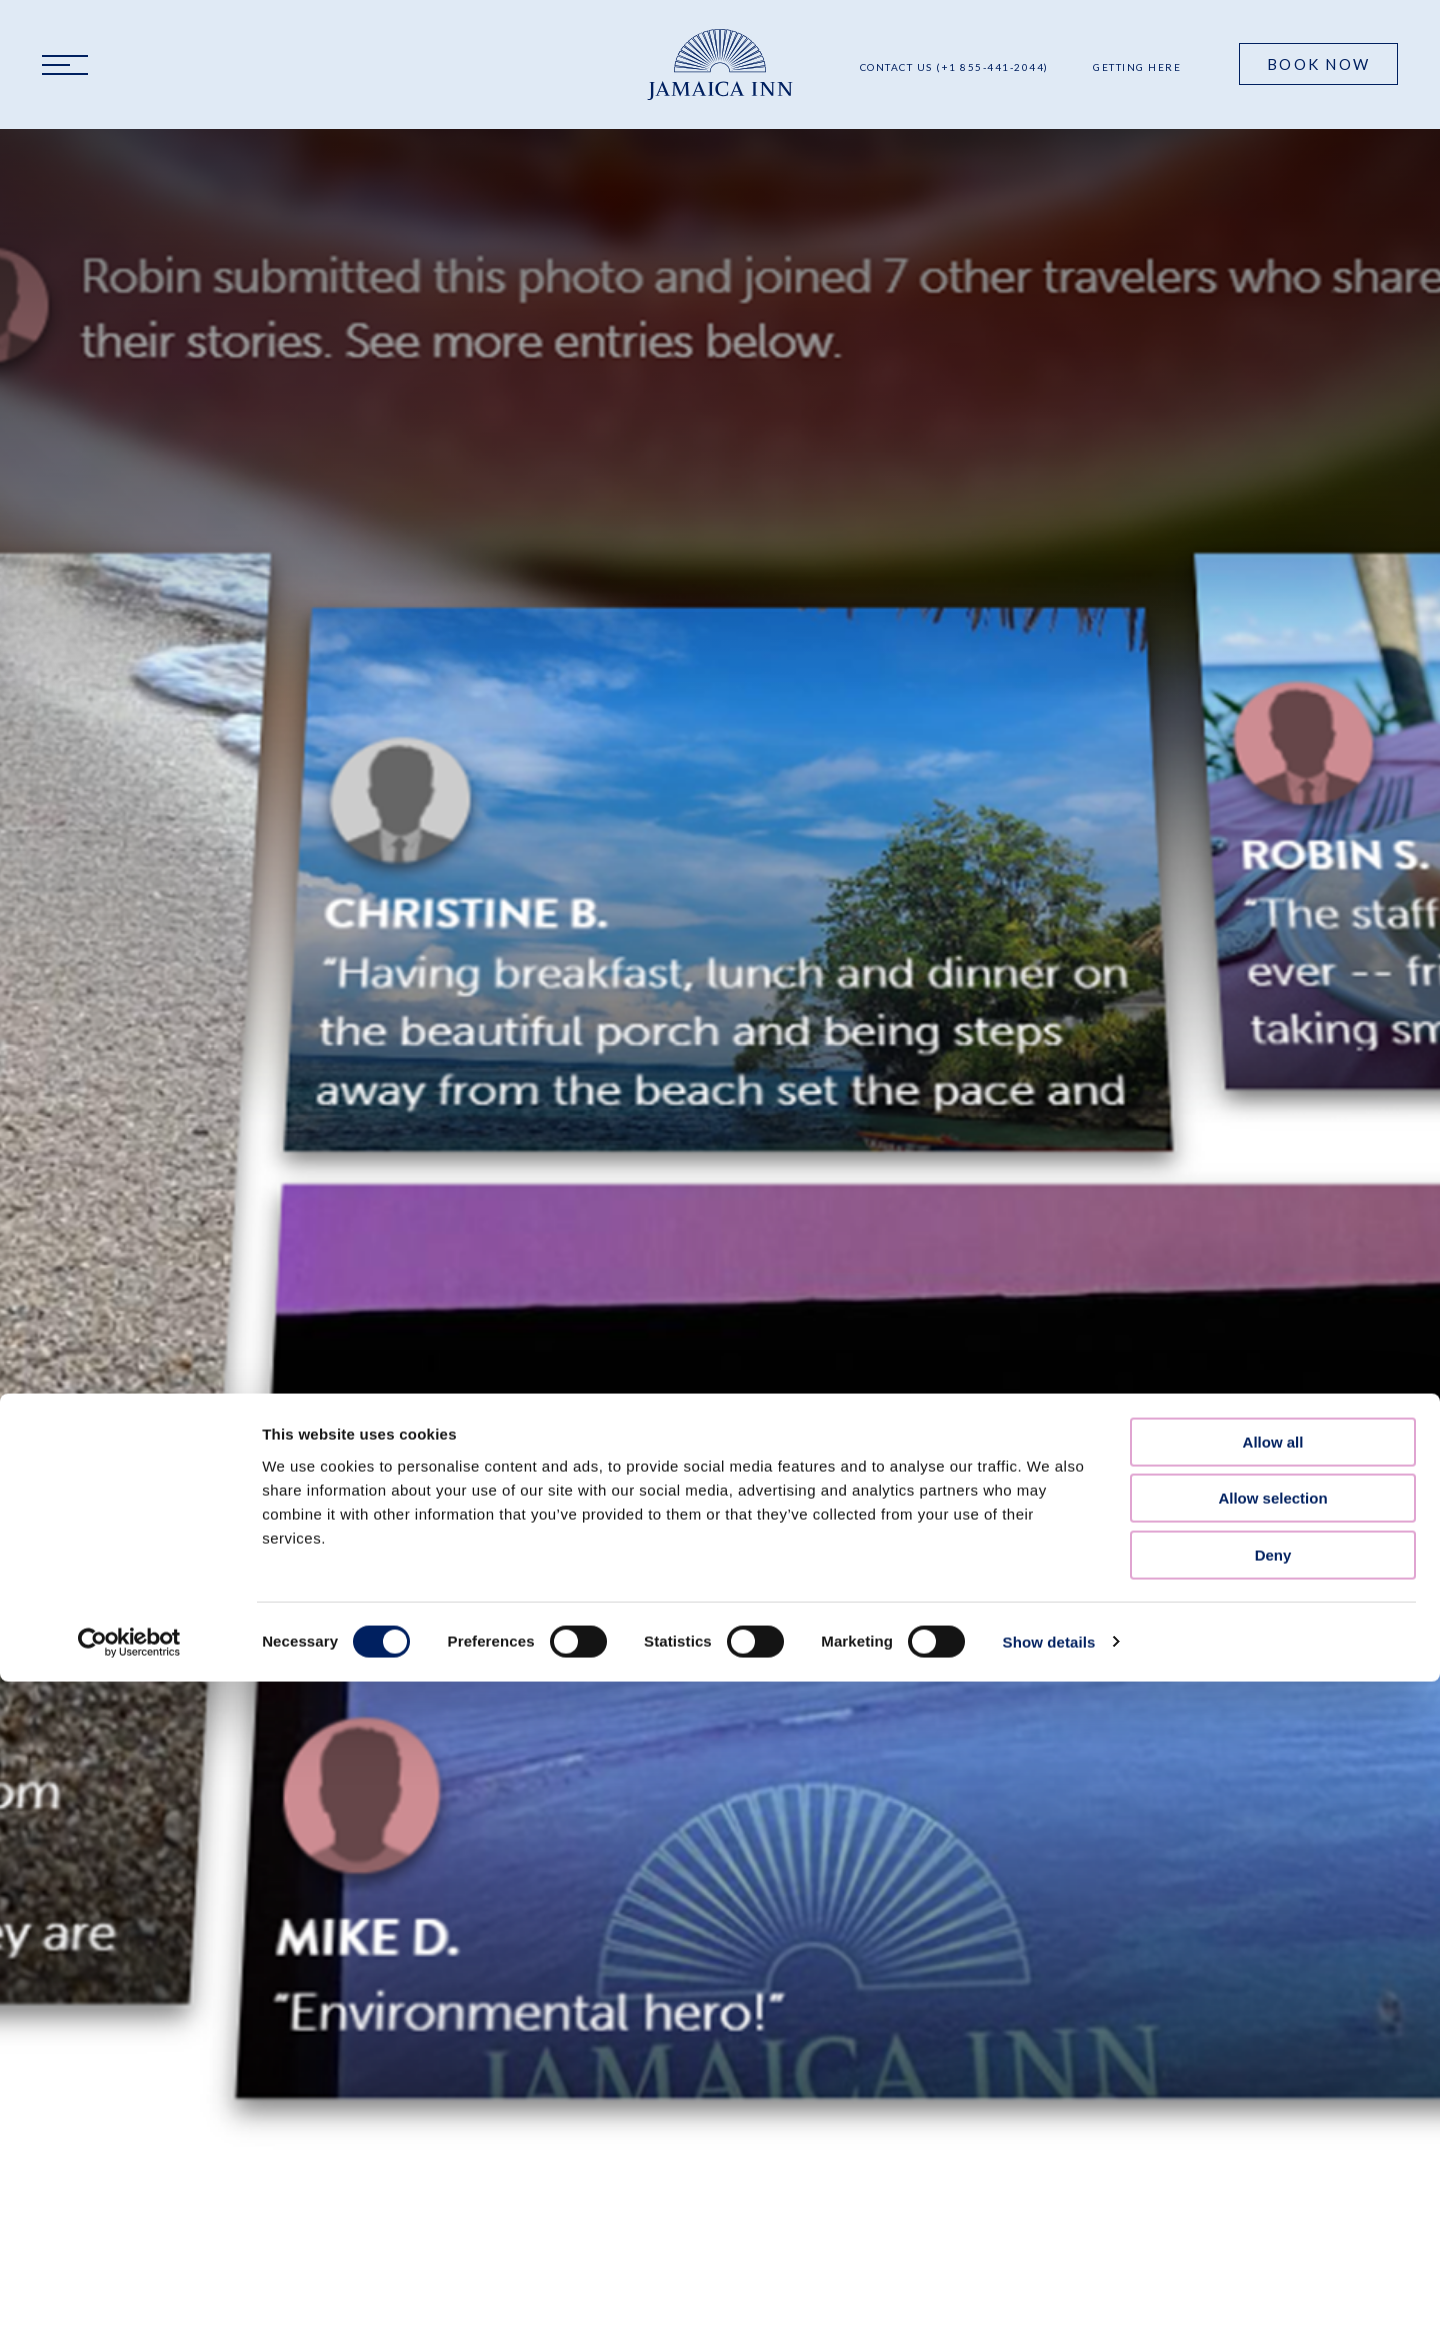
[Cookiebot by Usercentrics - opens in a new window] (129, 1369)
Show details (1049, 1368)
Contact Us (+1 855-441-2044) (954, 67)
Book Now (1318, 64)
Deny (1273, 1281)
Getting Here (1137, 67)
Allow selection (1272, 1224)
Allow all (1273, 1168)
